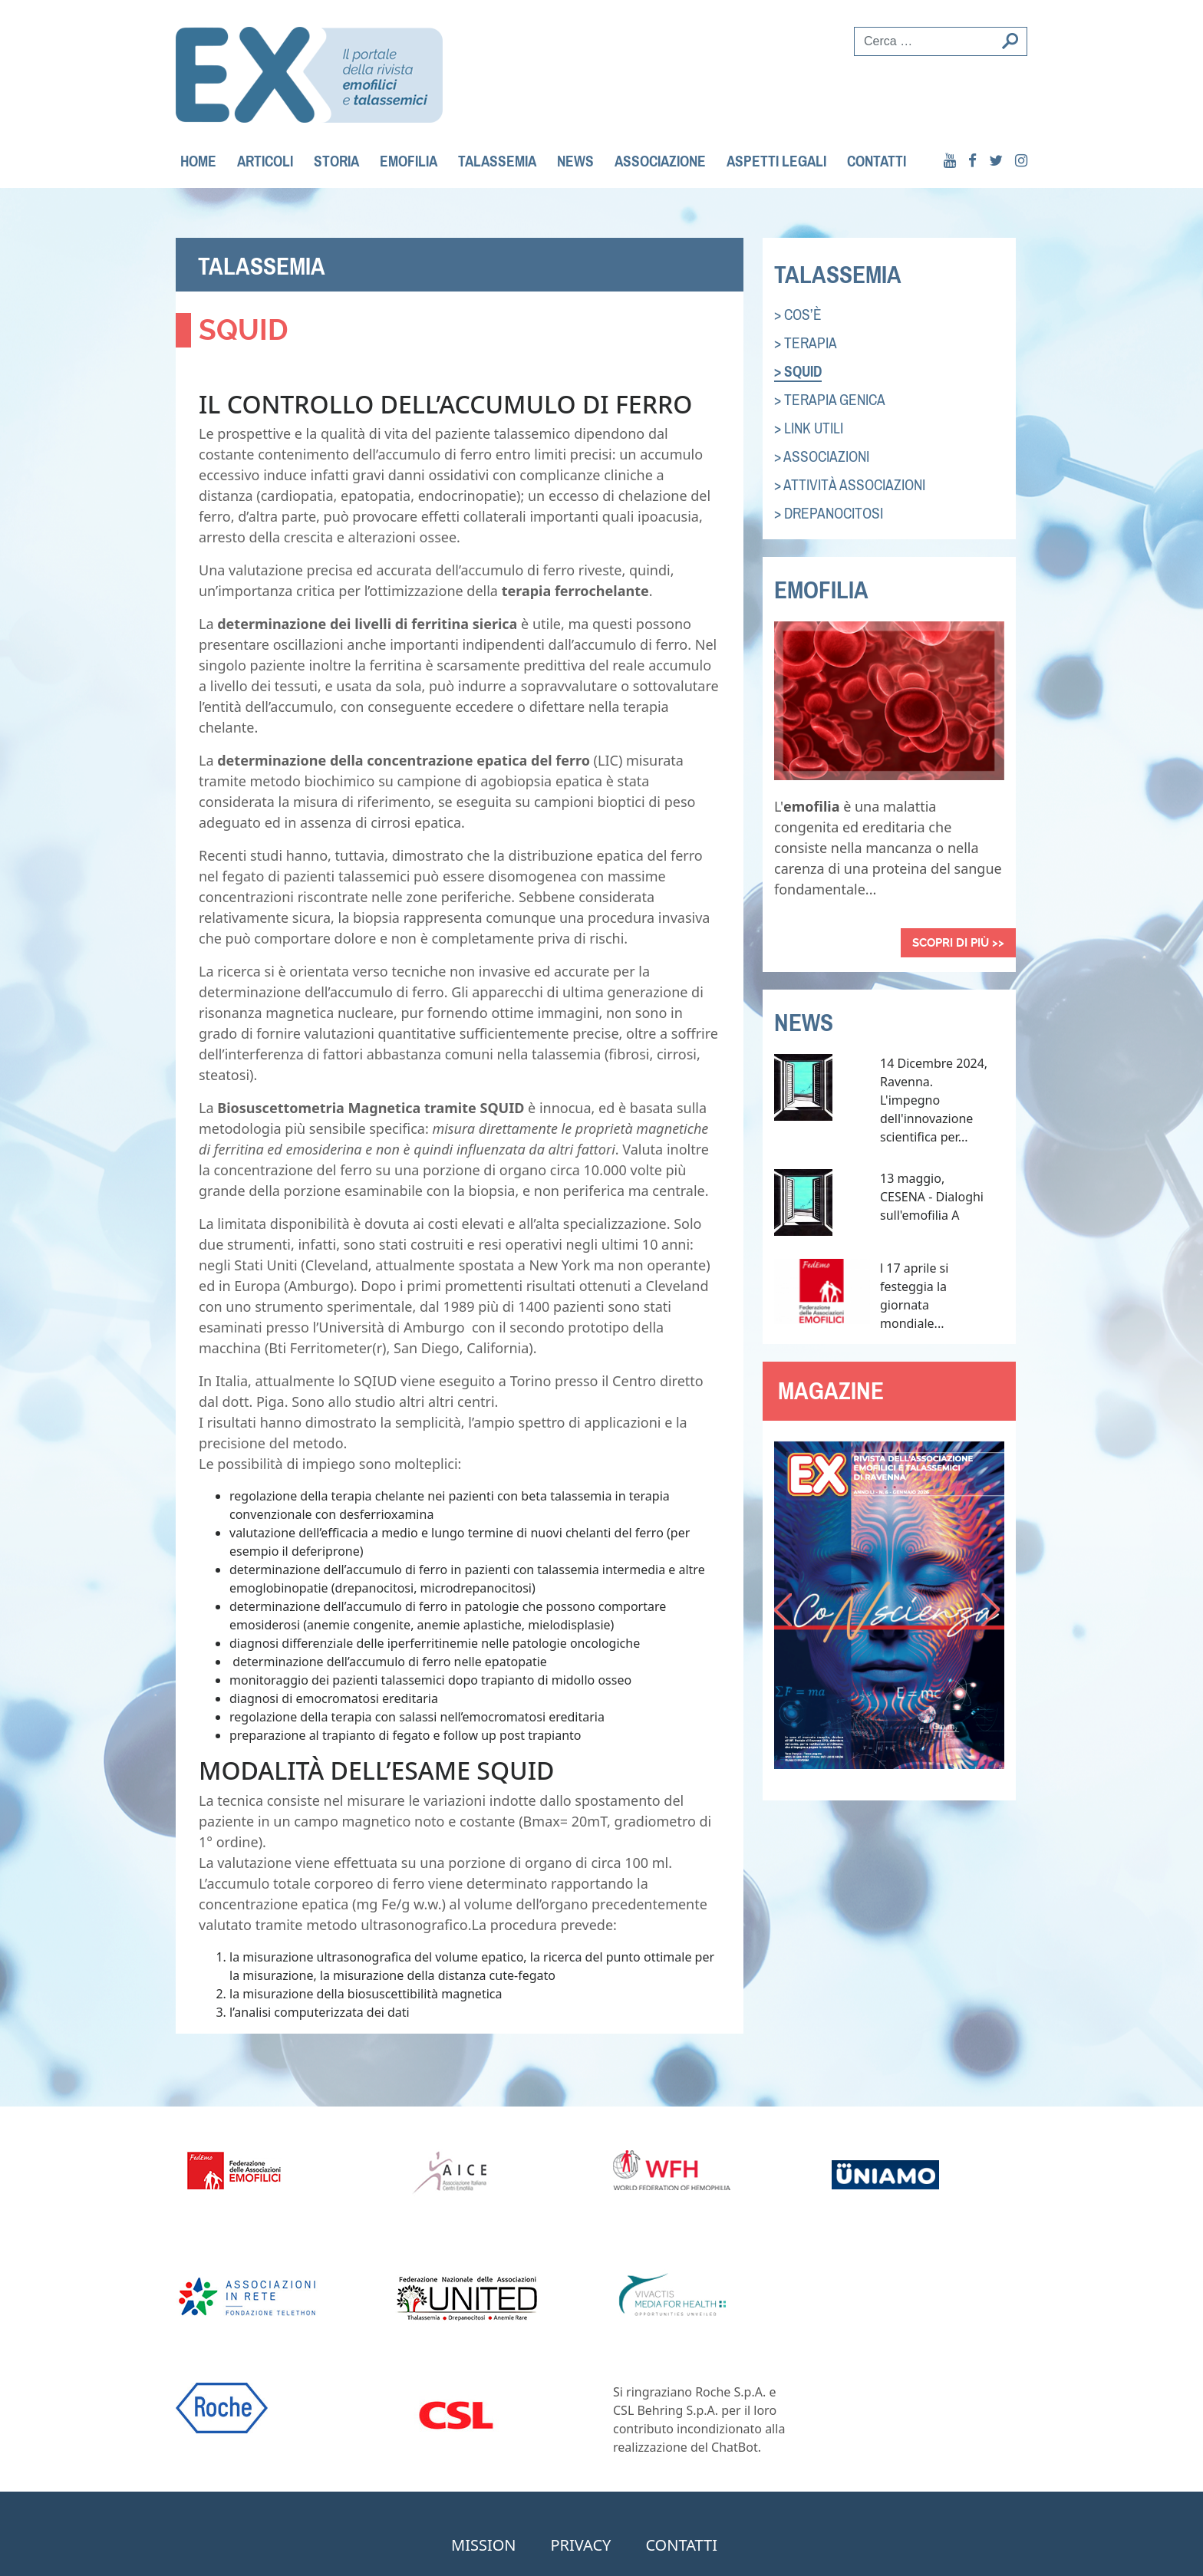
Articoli (265, 161)
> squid (798, 371)
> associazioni (821, 456)
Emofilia (408, 161)
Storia (336, 161)
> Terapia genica (829, 400)
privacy (581, 2545)
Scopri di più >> (958, 943)
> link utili (808, 428)
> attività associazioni (849, 485)
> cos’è (798, 314)
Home (198, 161)
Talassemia (497, 161)
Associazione (660, 161)
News (575, 161)
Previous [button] (785, 1611)
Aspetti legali (776, 161)
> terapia (805, 343)
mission (483, 2545)
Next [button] (992, 1611)
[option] (889, 1605)
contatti (876, 161)
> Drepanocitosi (828, 513)
